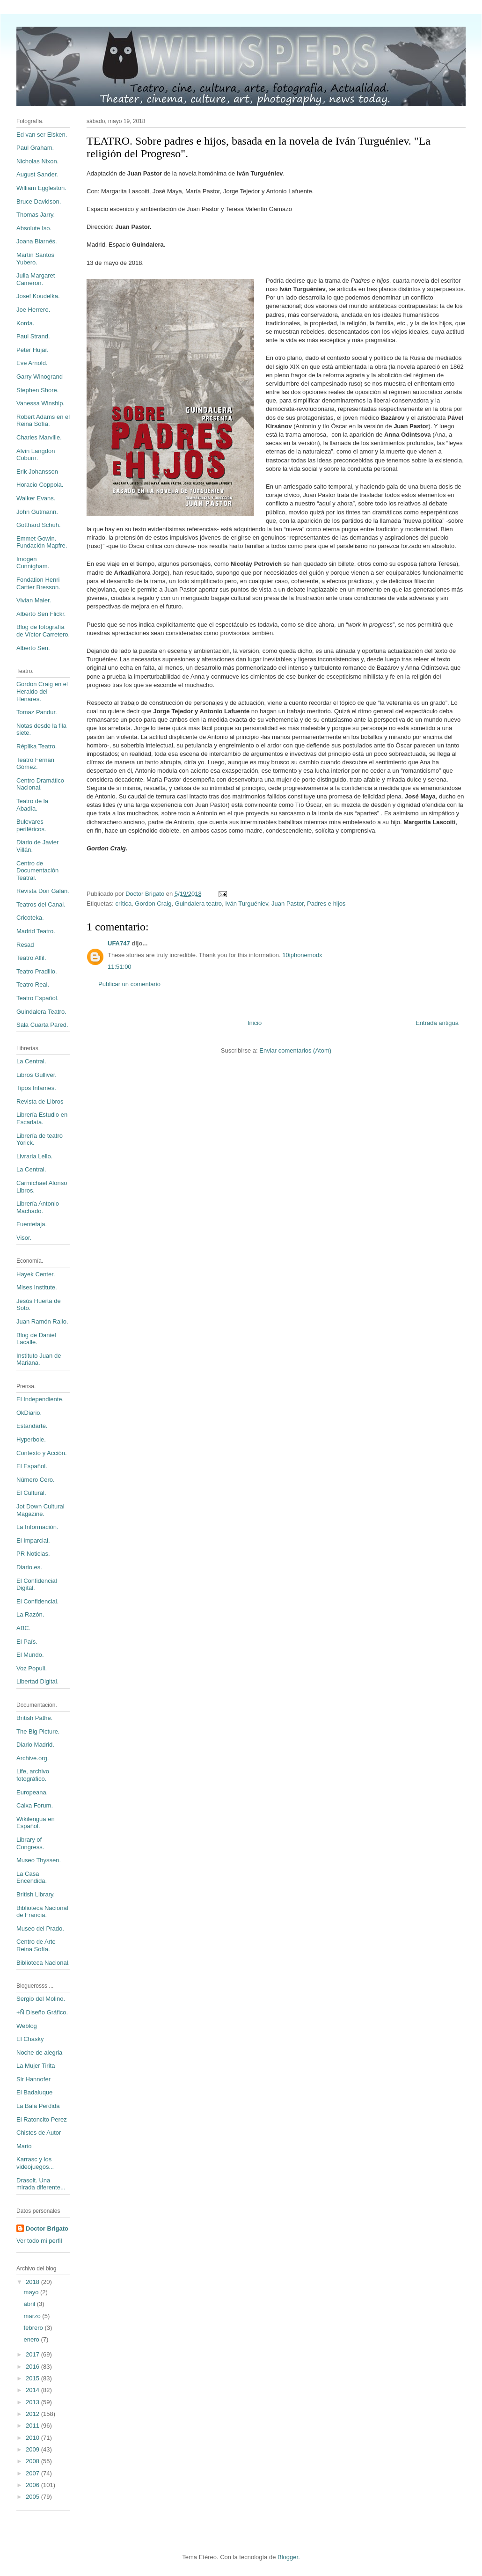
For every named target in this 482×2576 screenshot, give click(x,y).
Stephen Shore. (37, 390)
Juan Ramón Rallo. (42, 1321)
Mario (24, 2146)
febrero (34, 2327)
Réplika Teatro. (36, 746)
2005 (33, 2496)
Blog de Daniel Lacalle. (36, 1339)
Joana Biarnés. (36, 241)
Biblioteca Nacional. (43, 1962)
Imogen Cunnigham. (32, 563)
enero (32, 2339)
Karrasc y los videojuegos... (35, 2163)
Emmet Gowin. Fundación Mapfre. (41, 542)
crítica (123, 903)
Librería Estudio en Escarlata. (41, 1118)
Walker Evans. (35, 498)
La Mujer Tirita (35, 2065)
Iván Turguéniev (246, 903)
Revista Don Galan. (42, 890)
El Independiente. (40, 1399)
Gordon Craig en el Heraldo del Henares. (42, 691)
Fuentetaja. (31, 1224)
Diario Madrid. (35, 1744)
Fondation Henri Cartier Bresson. (38, 583)
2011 (33, 2425)
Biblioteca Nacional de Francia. (42, 1911)
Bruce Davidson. (38, 201)
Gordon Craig (153, 903)
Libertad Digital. (37, 1681)
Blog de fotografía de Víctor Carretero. (43, 630)
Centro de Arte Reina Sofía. (36, 1945)
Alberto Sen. (33, 647)
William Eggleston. (41, 187)
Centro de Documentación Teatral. (37, 870)
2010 (33, 2437)
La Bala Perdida (38, 2105)
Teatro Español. (37, 998)
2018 (33, 2281)
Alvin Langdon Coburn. (35, 454)
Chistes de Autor (38, 2132)
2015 (33, 2378)
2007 (33, 2473)
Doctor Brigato (47, 2228)
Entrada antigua (437, 1022)
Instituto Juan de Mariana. (38, 1359)
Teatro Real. (32, 984)
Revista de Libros (39, 1101)
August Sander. (37, 174)
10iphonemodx (302, 955)
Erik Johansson (37, 471)
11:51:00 (119, 966)
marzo (33, 2316)
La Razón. (30, 1614)
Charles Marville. (39, 437)
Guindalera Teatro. (41, 1011)
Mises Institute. (36, 1287)
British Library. (35, 1894)
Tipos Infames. (36, 1087)
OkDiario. (29, 1412)
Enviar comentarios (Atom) (295, 1050)
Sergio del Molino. (40, 1998)
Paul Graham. (35, 147)
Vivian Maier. (33, 600)
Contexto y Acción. (41, 1452)
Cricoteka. (30, 917)
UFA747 (119, 943)
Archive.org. (32, 1758)
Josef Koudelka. (38, 296)
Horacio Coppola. (39, 484)
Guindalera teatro (198, 903)
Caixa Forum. (34, 1805)
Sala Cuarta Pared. (42, 1024)
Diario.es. (29, 1567)
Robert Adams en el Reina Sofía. (43, 420)
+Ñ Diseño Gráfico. (42, 2012)
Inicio (255, 1022)
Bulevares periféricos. (31, 825)
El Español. (31, 1466)
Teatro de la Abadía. (32, 805)
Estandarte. (32, 1425)
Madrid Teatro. (35, 931)
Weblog (26, 2025)
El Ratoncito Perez (41, 2119)
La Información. (37, 1526)
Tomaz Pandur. (36, 712)
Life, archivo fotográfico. (32, 1775)
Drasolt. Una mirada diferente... (41, 2184)
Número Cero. (35, 1479)
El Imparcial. (33, 1540)
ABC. (23, 1628)
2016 (33, 2366)
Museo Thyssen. (38, 1860)
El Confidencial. (37, 1601)
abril (30, 2303)
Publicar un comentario (129, 984)
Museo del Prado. (40, 1928)
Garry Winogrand (39, 376)
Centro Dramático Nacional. (40, 784)
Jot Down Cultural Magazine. (40, 1510)
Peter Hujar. (32, 349)
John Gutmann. (37, 511)
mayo (32, 2292)
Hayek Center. (35, 1274)
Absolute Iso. (33, 228)
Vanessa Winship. (40, 403)
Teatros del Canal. (41, 904)
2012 (33, 2413)
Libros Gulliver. (36, 1074)
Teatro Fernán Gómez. (35, 763)
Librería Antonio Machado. (37, 1207)
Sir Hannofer (33, 2079)
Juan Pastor (287, 903)
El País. (26, 1641)
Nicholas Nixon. (37, 161)
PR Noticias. (33, 1553)
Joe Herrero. (33, 309)
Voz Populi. (31, 1668)
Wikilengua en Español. (35, 1822)
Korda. (25, 323)
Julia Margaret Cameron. (35, 279)
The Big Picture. (38, 1731)
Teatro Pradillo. (36, 971)
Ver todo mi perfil (39, 2240)
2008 (33, 2461)
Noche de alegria (39, 2052)
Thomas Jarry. (35, 214)
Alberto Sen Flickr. (41, 613)
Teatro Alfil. (31, 957)
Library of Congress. (30, 1843)
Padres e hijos (326, 903)
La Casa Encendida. (31, 1877)
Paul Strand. (33, 336)
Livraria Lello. (34, 1156)
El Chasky (30, 2038)
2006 (33, 2484)
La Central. (31, 1061)
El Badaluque (34, 2092)
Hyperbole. (31, 1439)
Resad (25, 944)
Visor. (23, 1237)
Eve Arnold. (32, 362)
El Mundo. (30, 1654)
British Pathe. (34, 1717)
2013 (33, 2402)
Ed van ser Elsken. (41, 134)
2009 (33, 2449)
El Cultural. (31, 1492)
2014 (33, 2389)
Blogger (288, 2557)
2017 (33, 2354)
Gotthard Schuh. (38, 524)
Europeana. (32, 1792)
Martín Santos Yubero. (35, 258)
